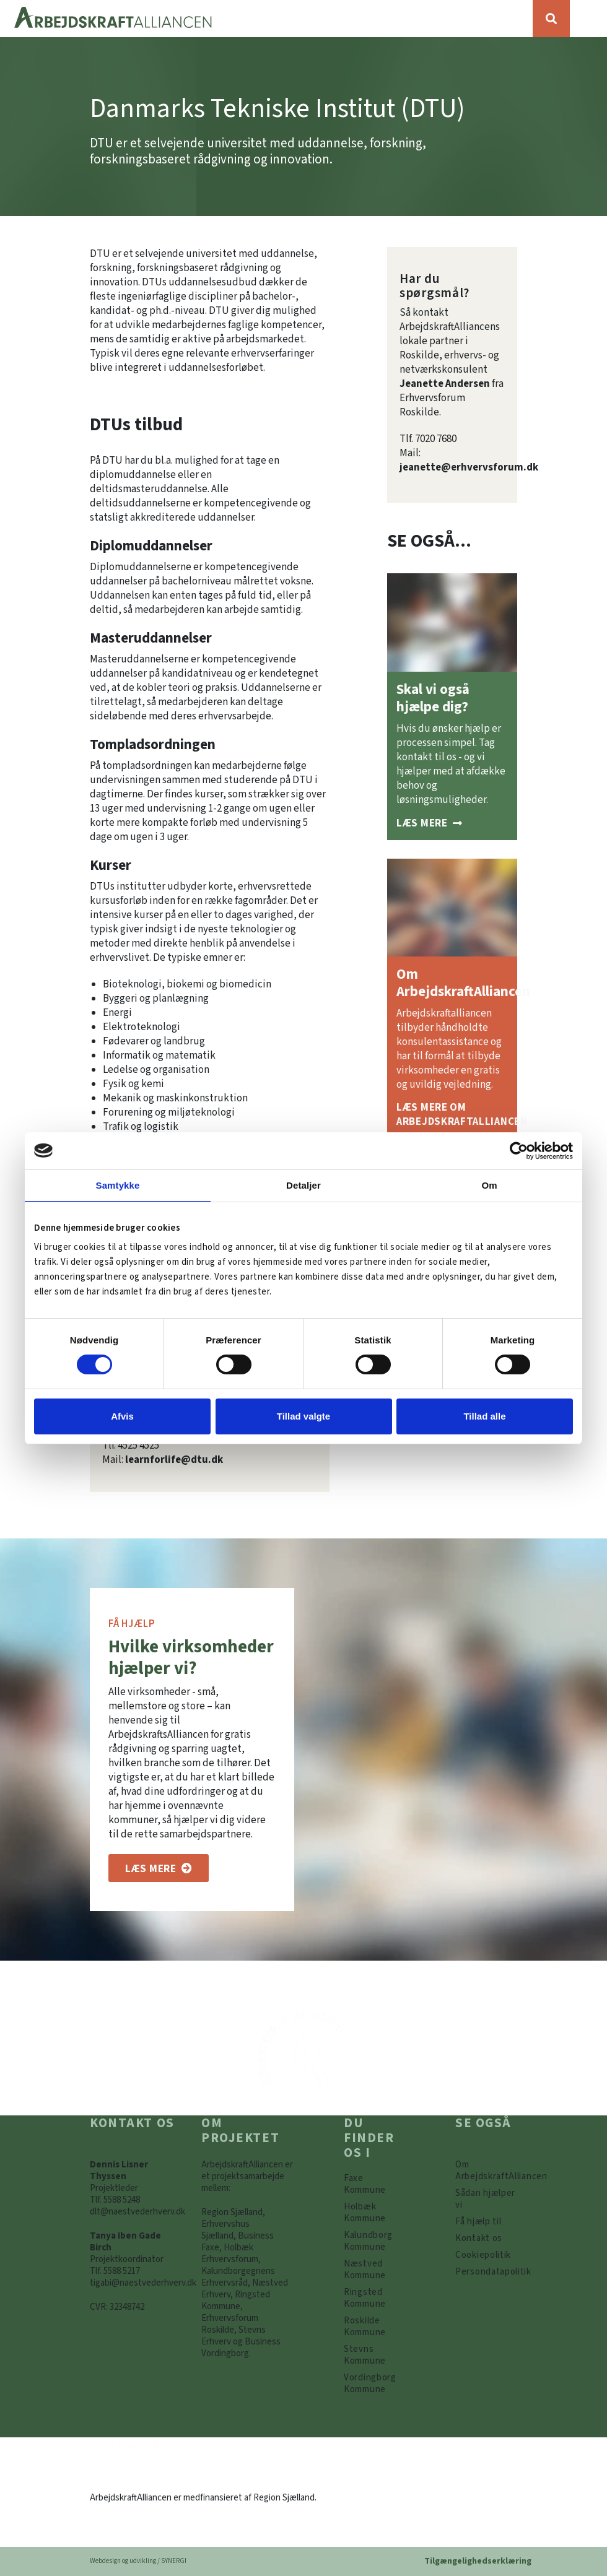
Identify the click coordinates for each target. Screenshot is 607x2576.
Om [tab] (489, 1184)
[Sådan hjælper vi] (429, 823)
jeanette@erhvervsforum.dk (469, 467)
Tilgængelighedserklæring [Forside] (477, 2561)
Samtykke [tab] (118, 1184)
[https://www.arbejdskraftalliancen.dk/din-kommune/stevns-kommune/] (375, 2355)
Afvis (122, 1416)
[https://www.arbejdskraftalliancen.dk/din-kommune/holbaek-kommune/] (375, 2212)
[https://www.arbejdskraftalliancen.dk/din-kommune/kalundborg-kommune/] (375, 2241)
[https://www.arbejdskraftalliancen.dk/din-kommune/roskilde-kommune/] (375, 2326)
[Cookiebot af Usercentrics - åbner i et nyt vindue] (519, 1150)
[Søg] (551, 18)
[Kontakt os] (478, 2238)
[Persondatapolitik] (483, 2255)
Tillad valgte (303, 1416)
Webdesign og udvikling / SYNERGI (138, 2560)
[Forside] (266, 18)
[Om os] (158, 1868)
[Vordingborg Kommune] (375, 2383)
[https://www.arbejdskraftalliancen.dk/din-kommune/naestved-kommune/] (375, 2269)
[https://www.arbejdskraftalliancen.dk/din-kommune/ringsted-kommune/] (375, 2298)
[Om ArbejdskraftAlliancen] (452, 1122)
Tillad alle (484, 1416)
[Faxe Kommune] (375, 2184)
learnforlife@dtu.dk (174, 1459)
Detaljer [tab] (303, 1184)
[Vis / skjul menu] (588, 18)
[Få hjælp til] (478, 2221)
